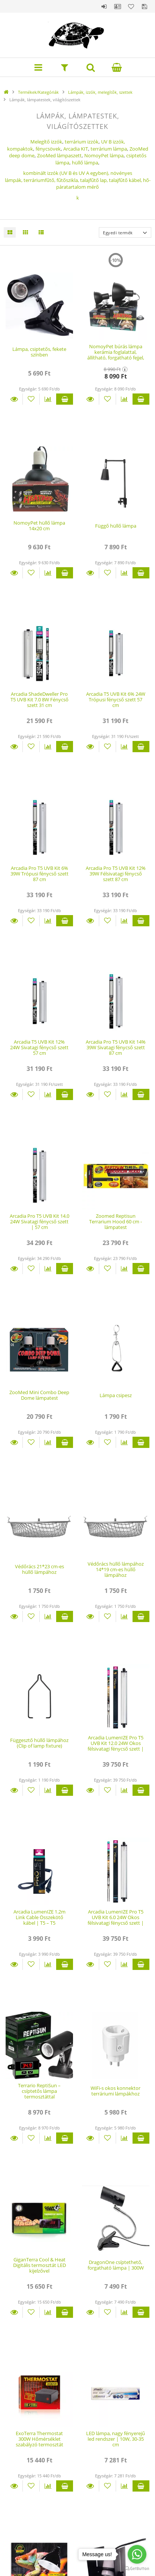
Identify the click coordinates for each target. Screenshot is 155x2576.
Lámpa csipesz (116, 1395)
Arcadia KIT (75, 148)
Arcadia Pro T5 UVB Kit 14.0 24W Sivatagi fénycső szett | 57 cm (39, 1221)
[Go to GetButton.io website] (137, 2568)
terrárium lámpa (109, 148)
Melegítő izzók (46, 141)
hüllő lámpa (85, 162)
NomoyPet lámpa (104, 155)
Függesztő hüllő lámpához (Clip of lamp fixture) (39, 1743)
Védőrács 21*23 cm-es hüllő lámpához (39, 1569)
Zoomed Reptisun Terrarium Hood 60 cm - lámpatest (115, 1221)
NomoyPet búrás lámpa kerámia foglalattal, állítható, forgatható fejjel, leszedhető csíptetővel (115, 355)
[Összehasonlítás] (48, 399)
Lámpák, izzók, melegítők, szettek (100, 92)
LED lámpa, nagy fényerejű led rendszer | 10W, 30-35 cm (115, 2439)
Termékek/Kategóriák (38, 92)
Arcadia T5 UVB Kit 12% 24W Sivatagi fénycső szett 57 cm (39, 1047)
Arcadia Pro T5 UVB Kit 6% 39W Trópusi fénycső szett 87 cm (39, 873)
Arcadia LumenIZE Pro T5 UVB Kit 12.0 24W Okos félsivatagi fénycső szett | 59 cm (116, 1746)
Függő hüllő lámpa (115, 525)
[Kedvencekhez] (31, 399)
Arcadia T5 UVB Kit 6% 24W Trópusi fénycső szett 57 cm (115, 699)
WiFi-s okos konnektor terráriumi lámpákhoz (115, 2091)
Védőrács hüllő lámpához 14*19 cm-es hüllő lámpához (116, 1569)
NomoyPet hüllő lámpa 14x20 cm (39, 525)
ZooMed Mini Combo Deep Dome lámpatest (39, 1395)
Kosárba (64, 399)
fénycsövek (48, 148)
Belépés (104, 6)
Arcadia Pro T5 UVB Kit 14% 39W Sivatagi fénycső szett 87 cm (116, 1047)
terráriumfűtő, (87, 184)
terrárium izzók (81, 141)
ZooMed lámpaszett (59, 155)
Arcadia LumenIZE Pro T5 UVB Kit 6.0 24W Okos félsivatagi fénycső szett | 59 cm (116, 1920)
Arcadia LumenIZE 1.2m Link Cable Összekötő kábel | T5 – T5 (39, 1917)
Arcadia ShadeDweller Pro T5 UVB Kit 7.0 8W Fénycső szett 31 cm (39, 699)
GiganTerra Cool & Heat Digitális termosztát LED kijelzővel (39, 2265)
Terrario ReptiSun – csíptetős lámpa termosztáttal (39, 2091)
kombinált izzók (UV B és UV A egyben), (66, 173)
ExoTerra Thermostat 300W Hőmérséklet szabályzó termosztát (39, 2439)
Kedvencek (131, 6)
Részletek (14, 399)
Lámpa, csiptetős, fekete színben (39, 352)
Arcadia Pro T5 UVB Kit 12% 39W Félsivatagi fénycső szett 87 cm (116, 873)
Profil (117, 6)
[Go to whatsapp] (137, 2554)
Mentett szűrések (144, 6)
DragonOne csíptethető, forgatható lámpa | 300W (116, 2265)
